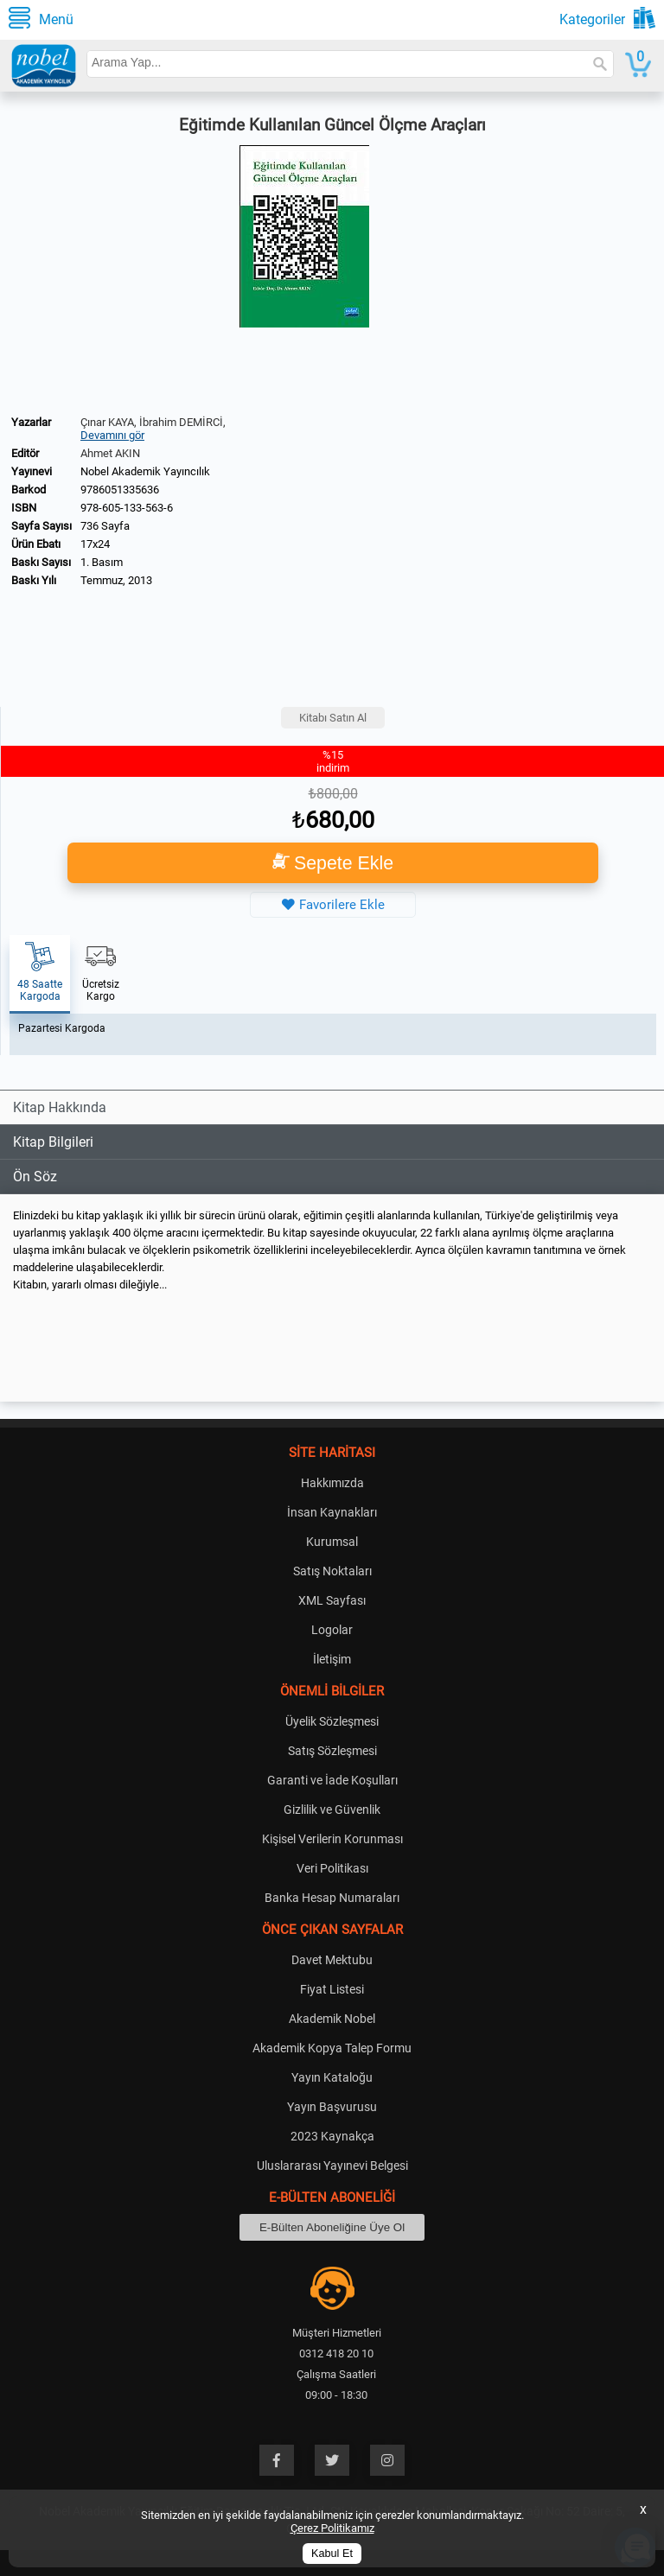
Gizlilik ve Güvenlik (332, 1809)
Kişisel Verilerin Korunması (332, 1839)
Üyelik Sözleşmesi (332, 1721)
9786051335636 (119, 489)
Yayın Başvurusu (332, 2107)
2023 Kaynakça (332, 2136)
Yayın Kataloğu (332, 2077)
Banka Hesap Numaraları (332, 1898)
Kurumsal (332, 1542)
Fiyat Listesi (332, 1989)
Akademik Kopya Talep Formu (332, 2048)
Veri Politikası (332, 1868)
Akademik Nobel (332, 2019)
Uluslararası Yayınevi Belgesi (332, 2165)
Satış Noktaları (332, 1571)
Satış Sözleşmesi (332, 1751)
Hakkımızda (332, 1483)
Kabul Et (332, 2553)
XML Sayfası (332, 1600)
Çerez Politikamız (332, 2528)
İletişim (332, 1659)
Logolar (332, 1630)
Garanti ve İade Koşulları (332, 1780)
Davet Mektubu (332, 1960)
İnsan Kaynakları (332, 1512)
